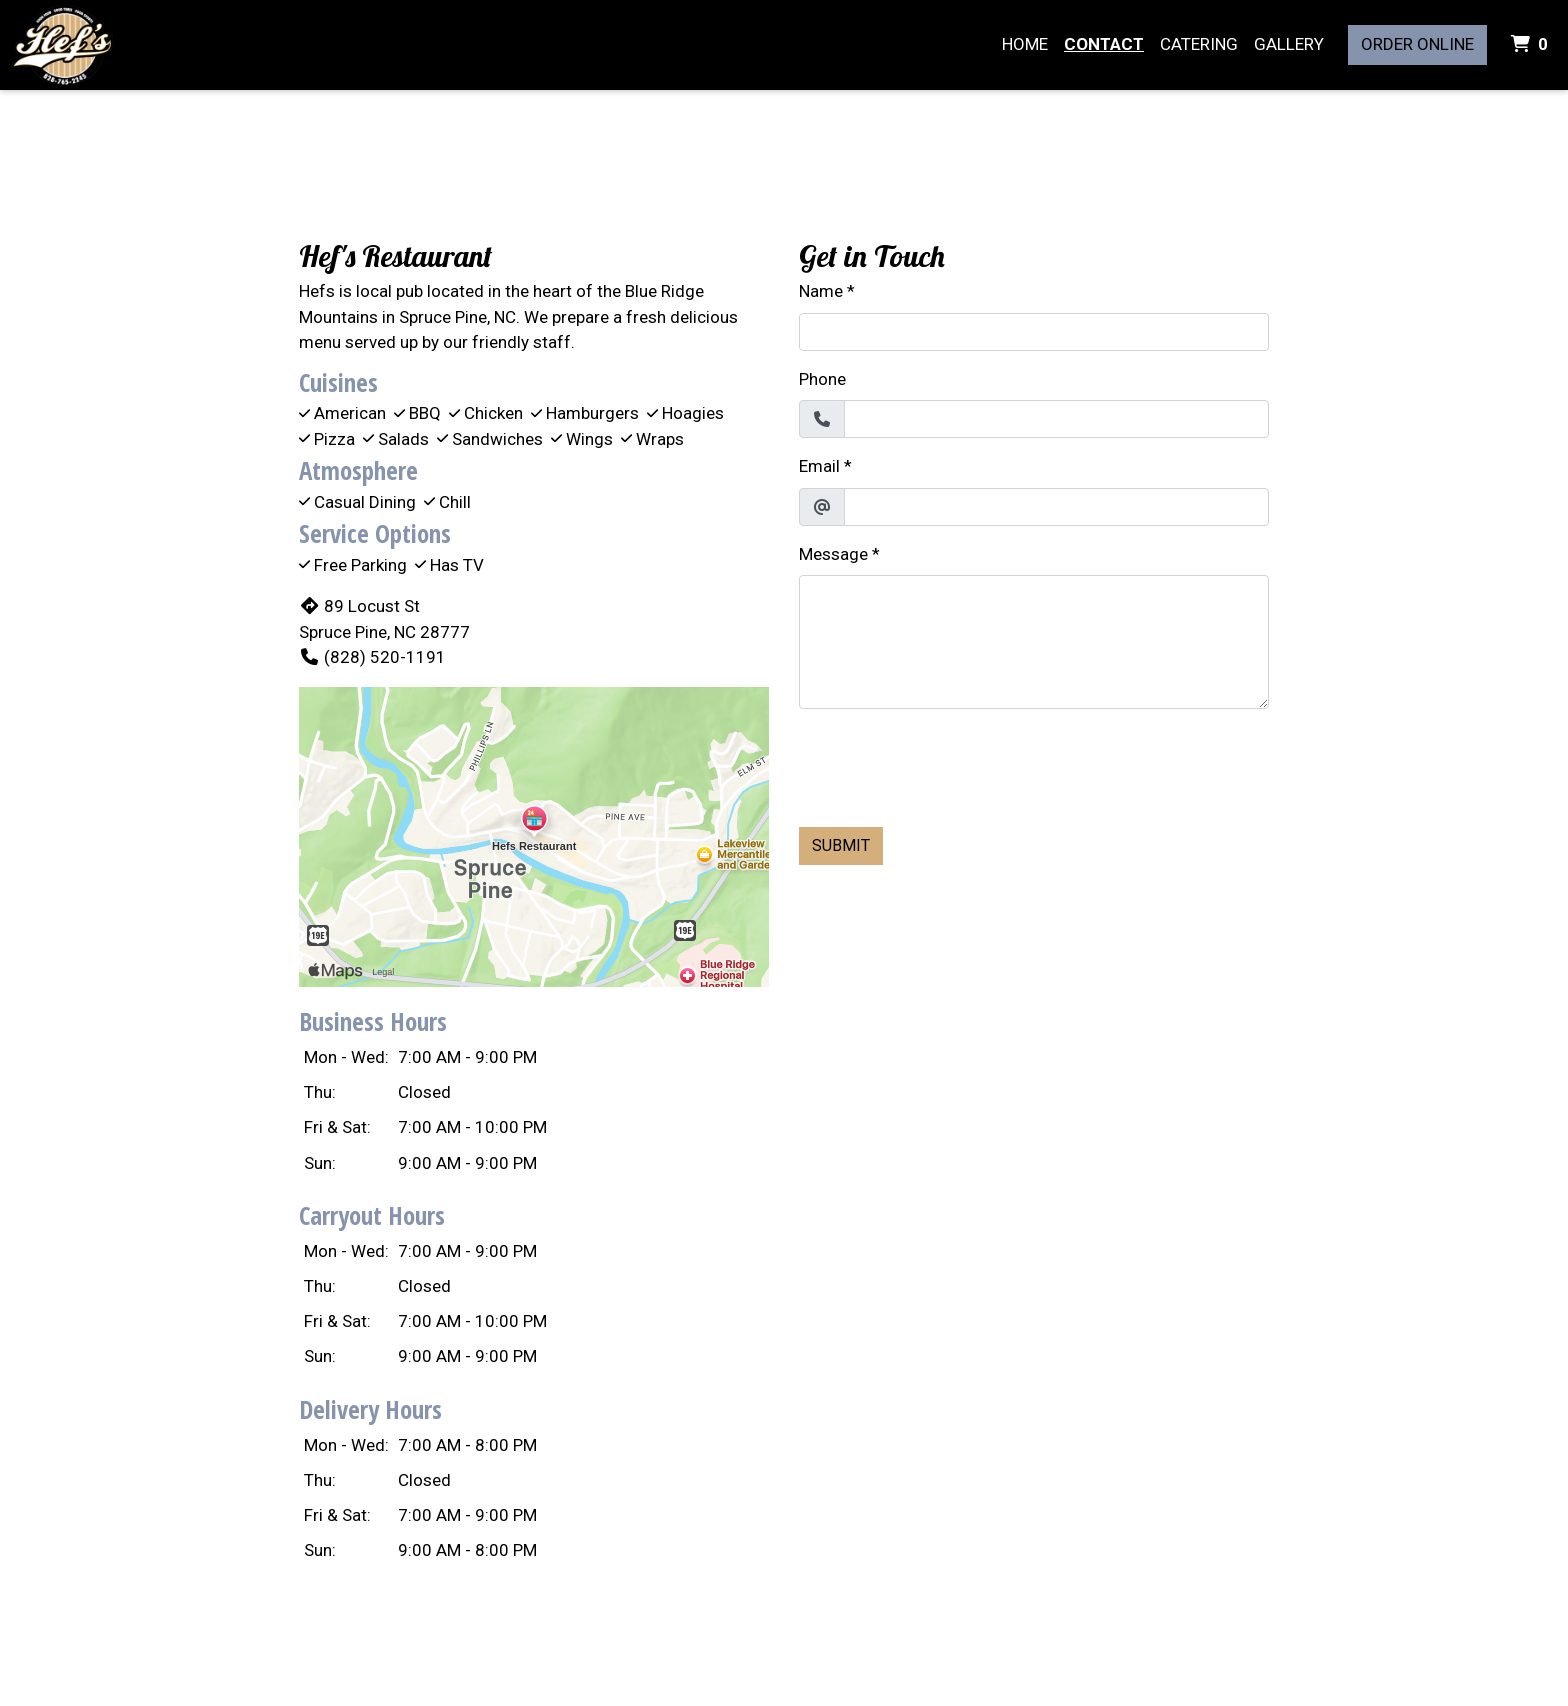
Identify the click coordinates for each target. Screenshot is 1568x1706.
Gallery (1289, 44)
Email (819, 466)
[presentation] (951, 764)
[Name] (1034, 332)
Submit (841, 845)
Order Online (1417, 44)
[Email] (1056, 507)
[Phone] (1056, 419)
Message (833, 554)
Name (821, 291)
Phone (822, 379)
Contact (1104, 44)
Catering (1199, 44)
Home (1025, 44)
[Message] (1034, 642)
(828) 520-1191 (372, 657)
